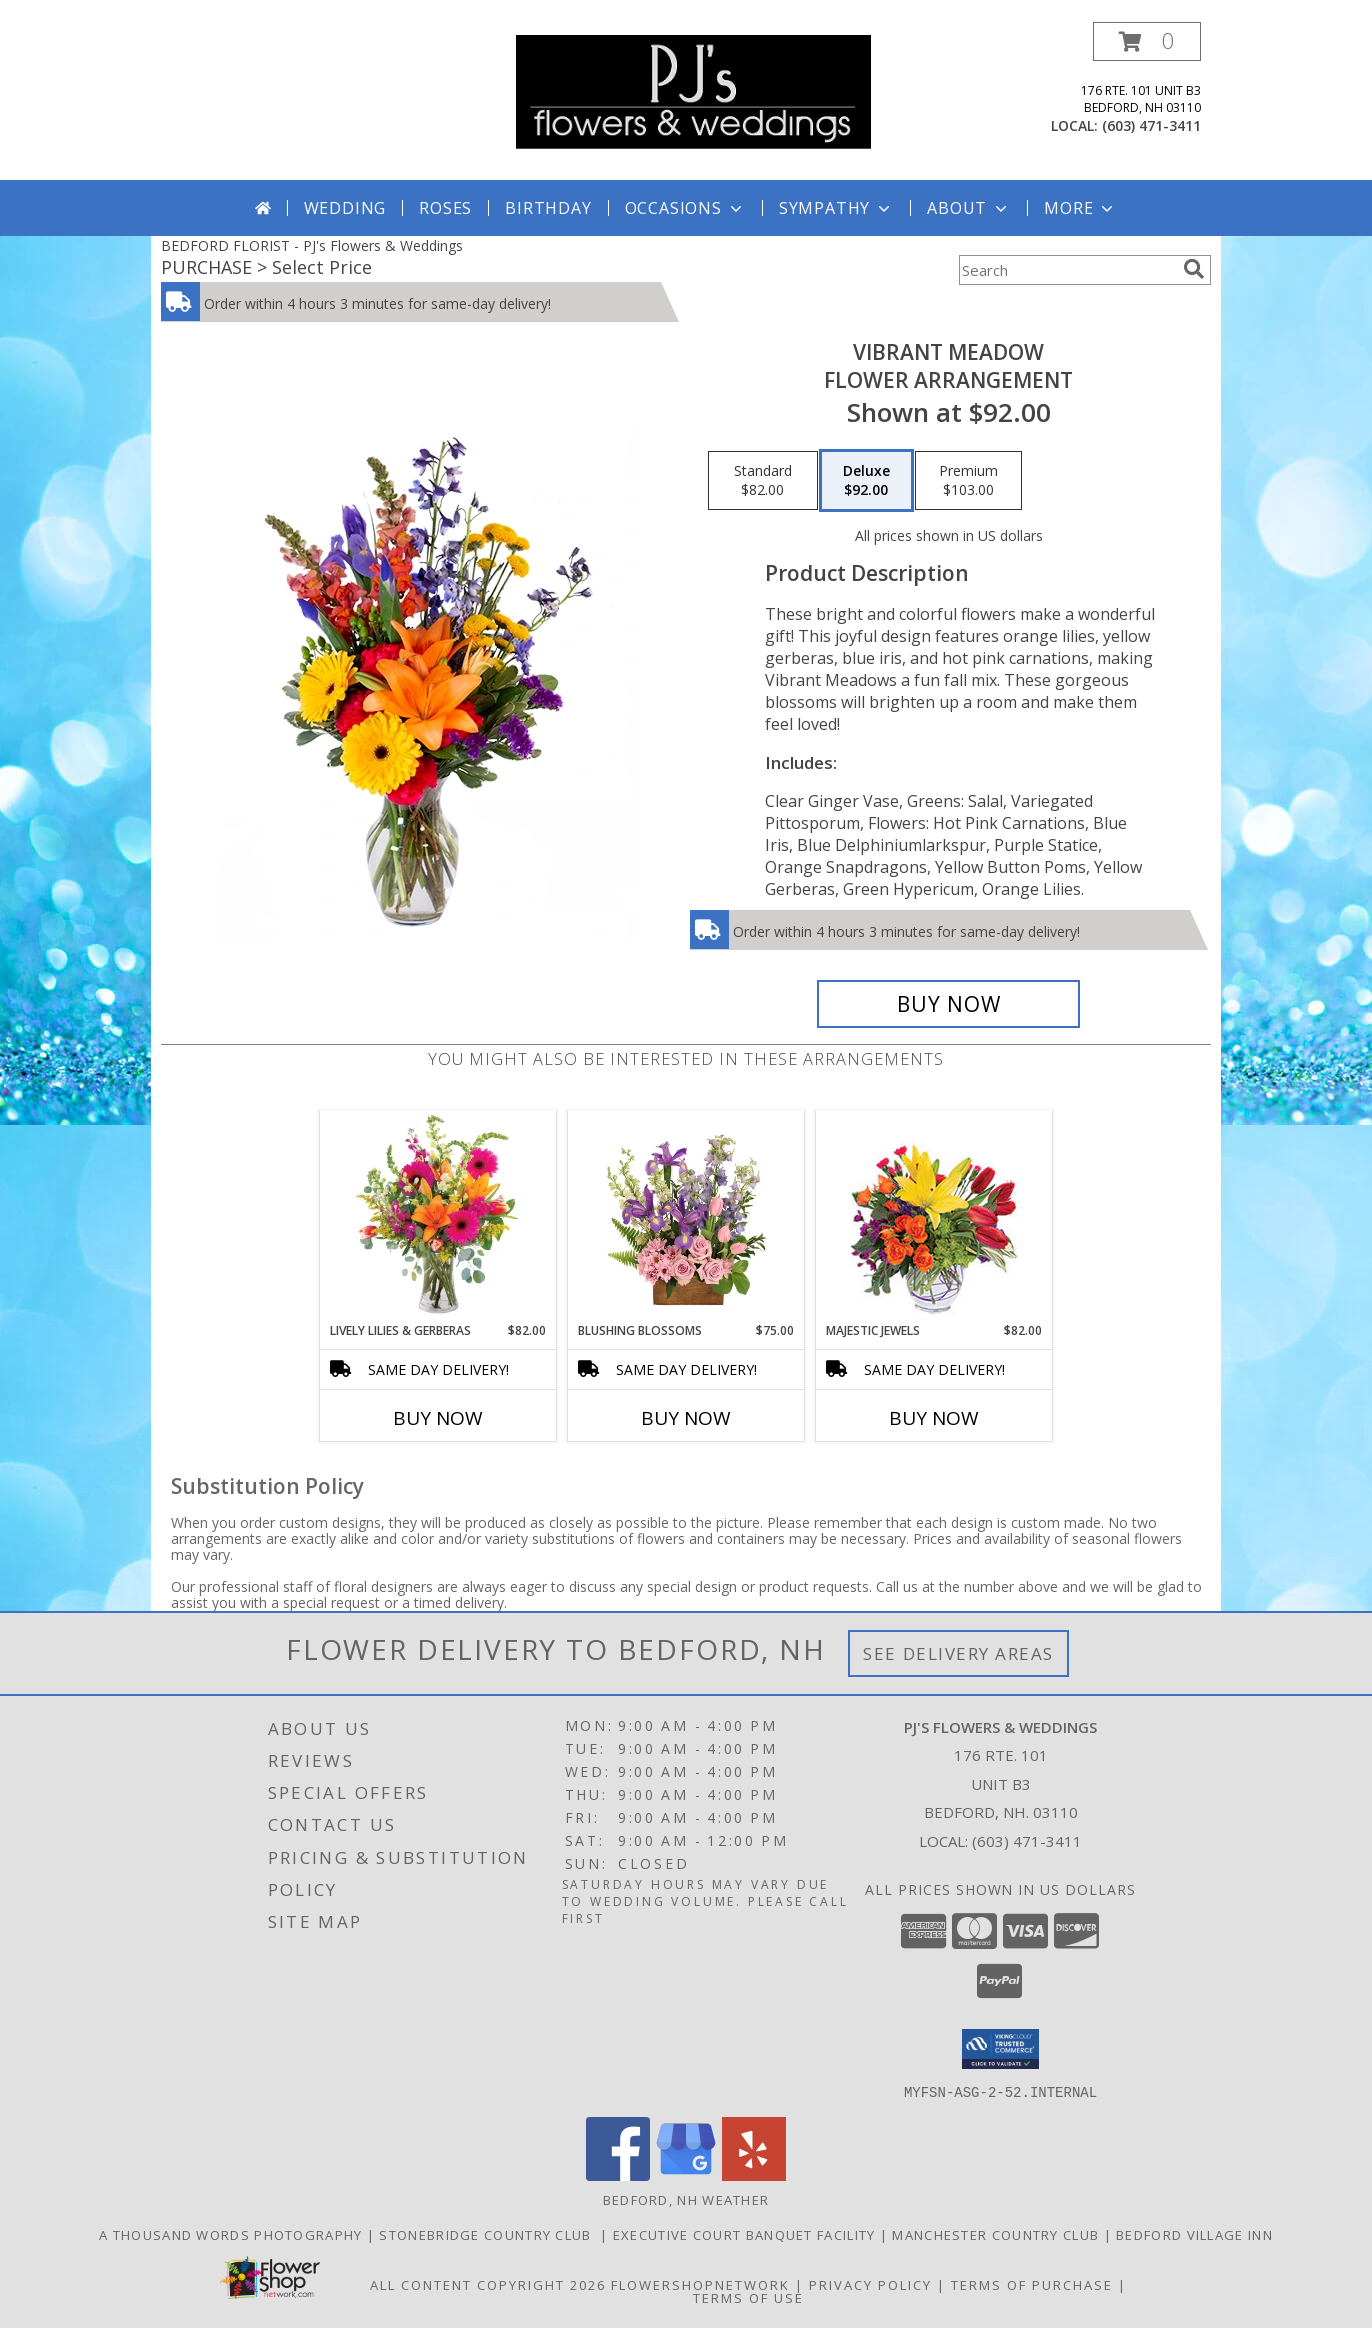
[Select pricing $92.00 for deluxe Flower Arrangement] (866, 481)
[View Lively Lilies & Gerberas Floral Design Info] (438, 1216)
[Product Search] (1067, 270)
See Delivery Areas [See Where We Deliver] (958, 1653)
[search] (1194, 269)
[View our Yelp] (754, 2174)
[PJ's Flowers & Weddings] (693, 90)
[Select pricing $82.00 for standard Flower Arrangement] (763, 481)
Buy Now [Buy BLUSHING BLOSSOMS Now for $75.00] (686, 1418)
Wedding (345, 208)
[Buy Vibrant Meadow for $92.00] (948, 1004)
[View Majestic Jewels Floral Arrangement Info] (934, 1216)
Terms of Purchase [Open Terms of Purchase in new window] (1032, 2284)
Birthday (548, 208)
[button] (1147, 41)
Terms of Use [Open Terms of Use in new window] (748, 2297)
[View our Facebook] (618, 2174)
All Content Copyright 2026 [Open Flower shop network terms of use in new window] (488, 2284)
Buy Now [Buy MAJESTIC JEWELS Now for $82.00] (934, 1418)
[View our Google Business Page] (686, 2174)
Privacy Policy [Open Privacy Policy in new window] (870, 2284)
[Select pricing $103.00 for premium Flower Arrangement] (968, 481)
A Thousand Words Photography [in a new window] (233, 2234)
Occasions (685, 208)
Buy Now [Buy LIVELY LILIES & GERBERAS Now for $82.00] (438, 1418)
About (969, 208)
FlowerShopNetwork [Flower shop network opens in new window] (700, 2284)
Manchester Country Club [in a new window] (997, 2234)
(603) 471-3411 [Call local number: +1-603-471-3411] (1151, 125)
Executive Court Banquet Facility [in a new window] (746, 2234)
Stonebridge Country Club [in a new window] (489, 2234)
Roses (445, 208)
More (1080, 208)
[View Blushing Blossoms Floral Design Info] (686, 1216)
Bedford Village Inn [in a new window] (1194, 2234)
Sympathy (836, 208)
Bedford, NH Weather (686, 2199)
